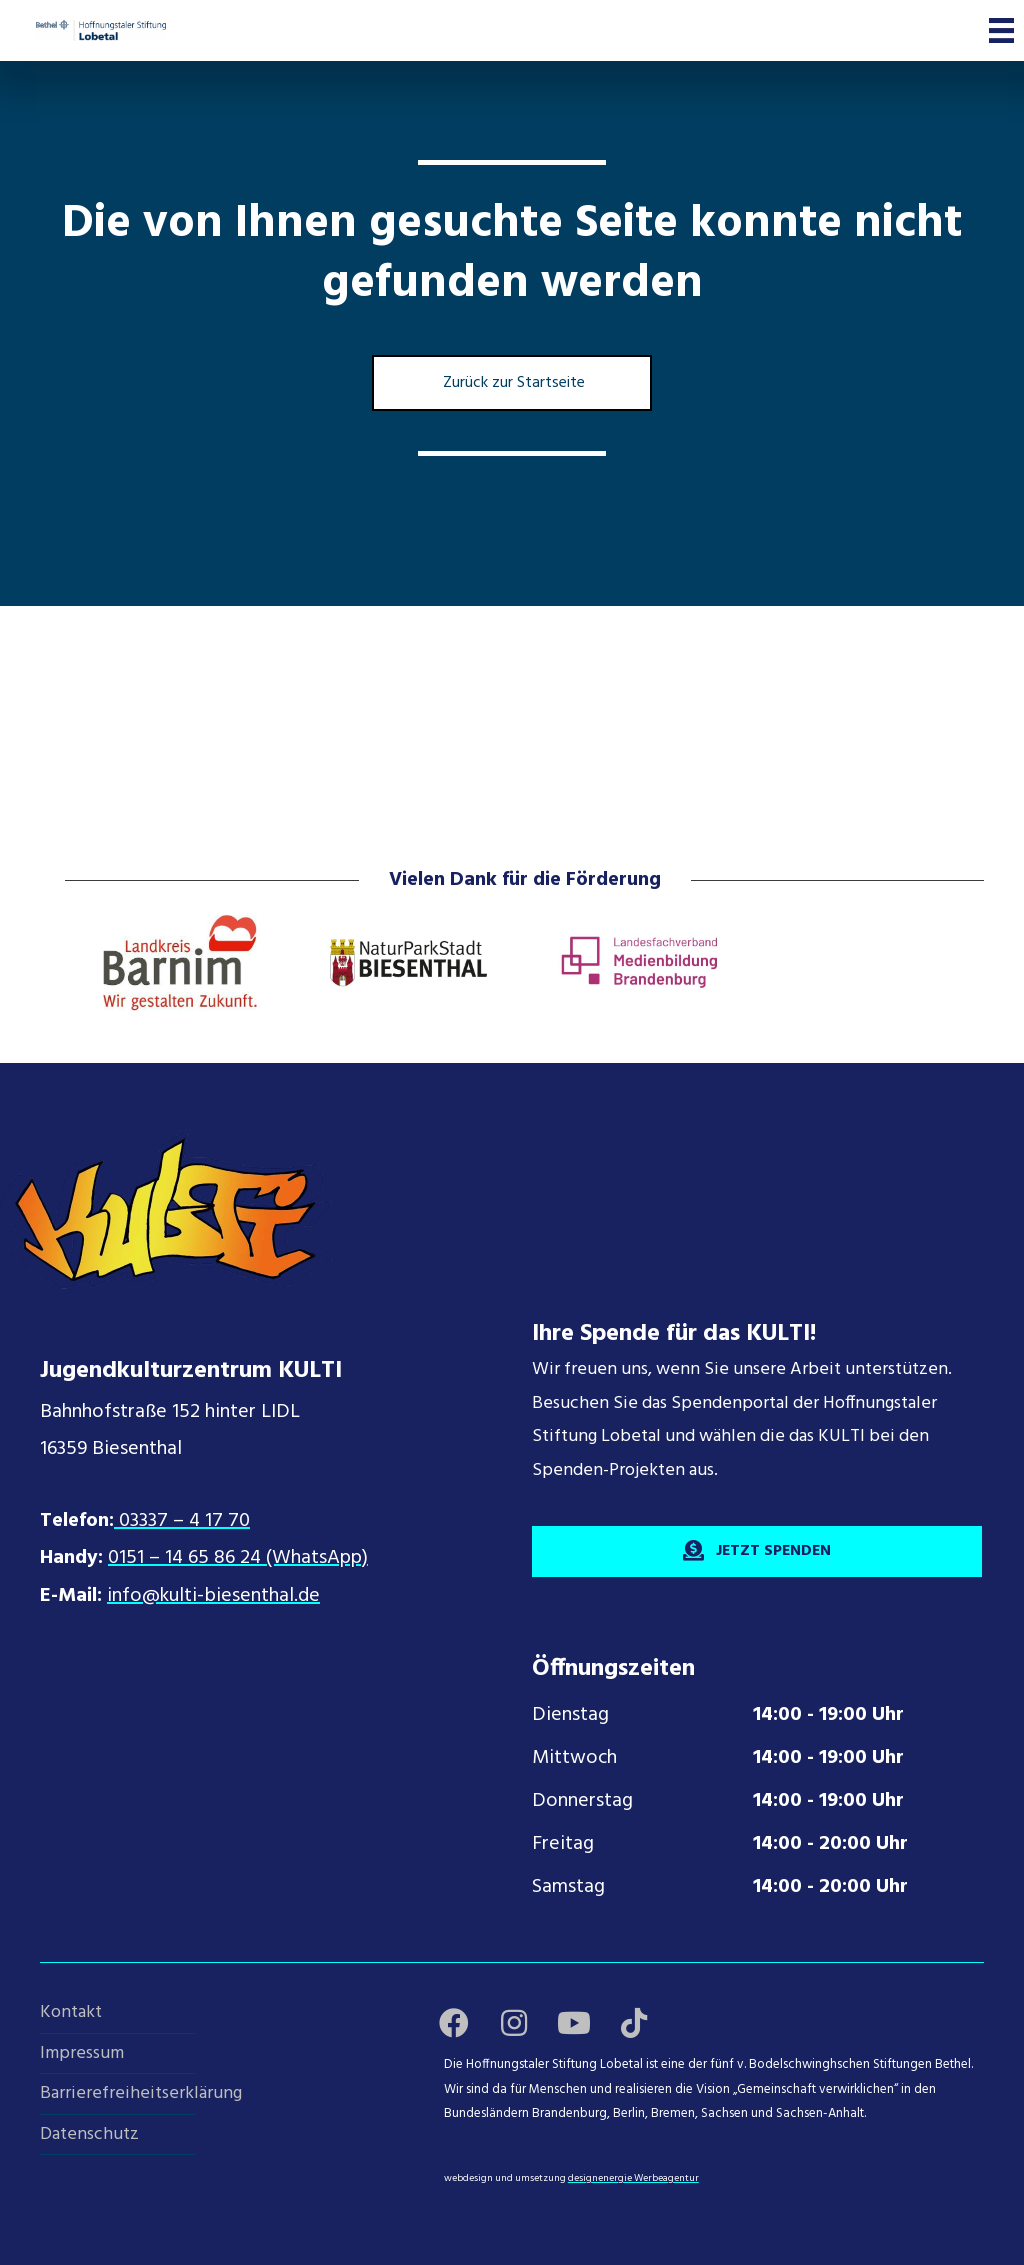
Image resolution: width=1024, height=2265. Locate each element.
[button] (454, 2023)
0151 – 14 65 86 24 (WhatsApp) (238, 1558)
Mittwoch (574, 1758)
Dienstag (570, 1715)
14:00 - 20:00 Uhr (830, 1844)
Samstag (568, 1887)
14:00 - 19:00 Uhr (828, 1715)
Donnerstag (582, 1801)
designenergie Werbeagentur (633, 2178)
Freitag (563, 1844)
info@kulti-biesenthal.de (213, 1596)
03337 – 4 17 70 (182, 1521)
